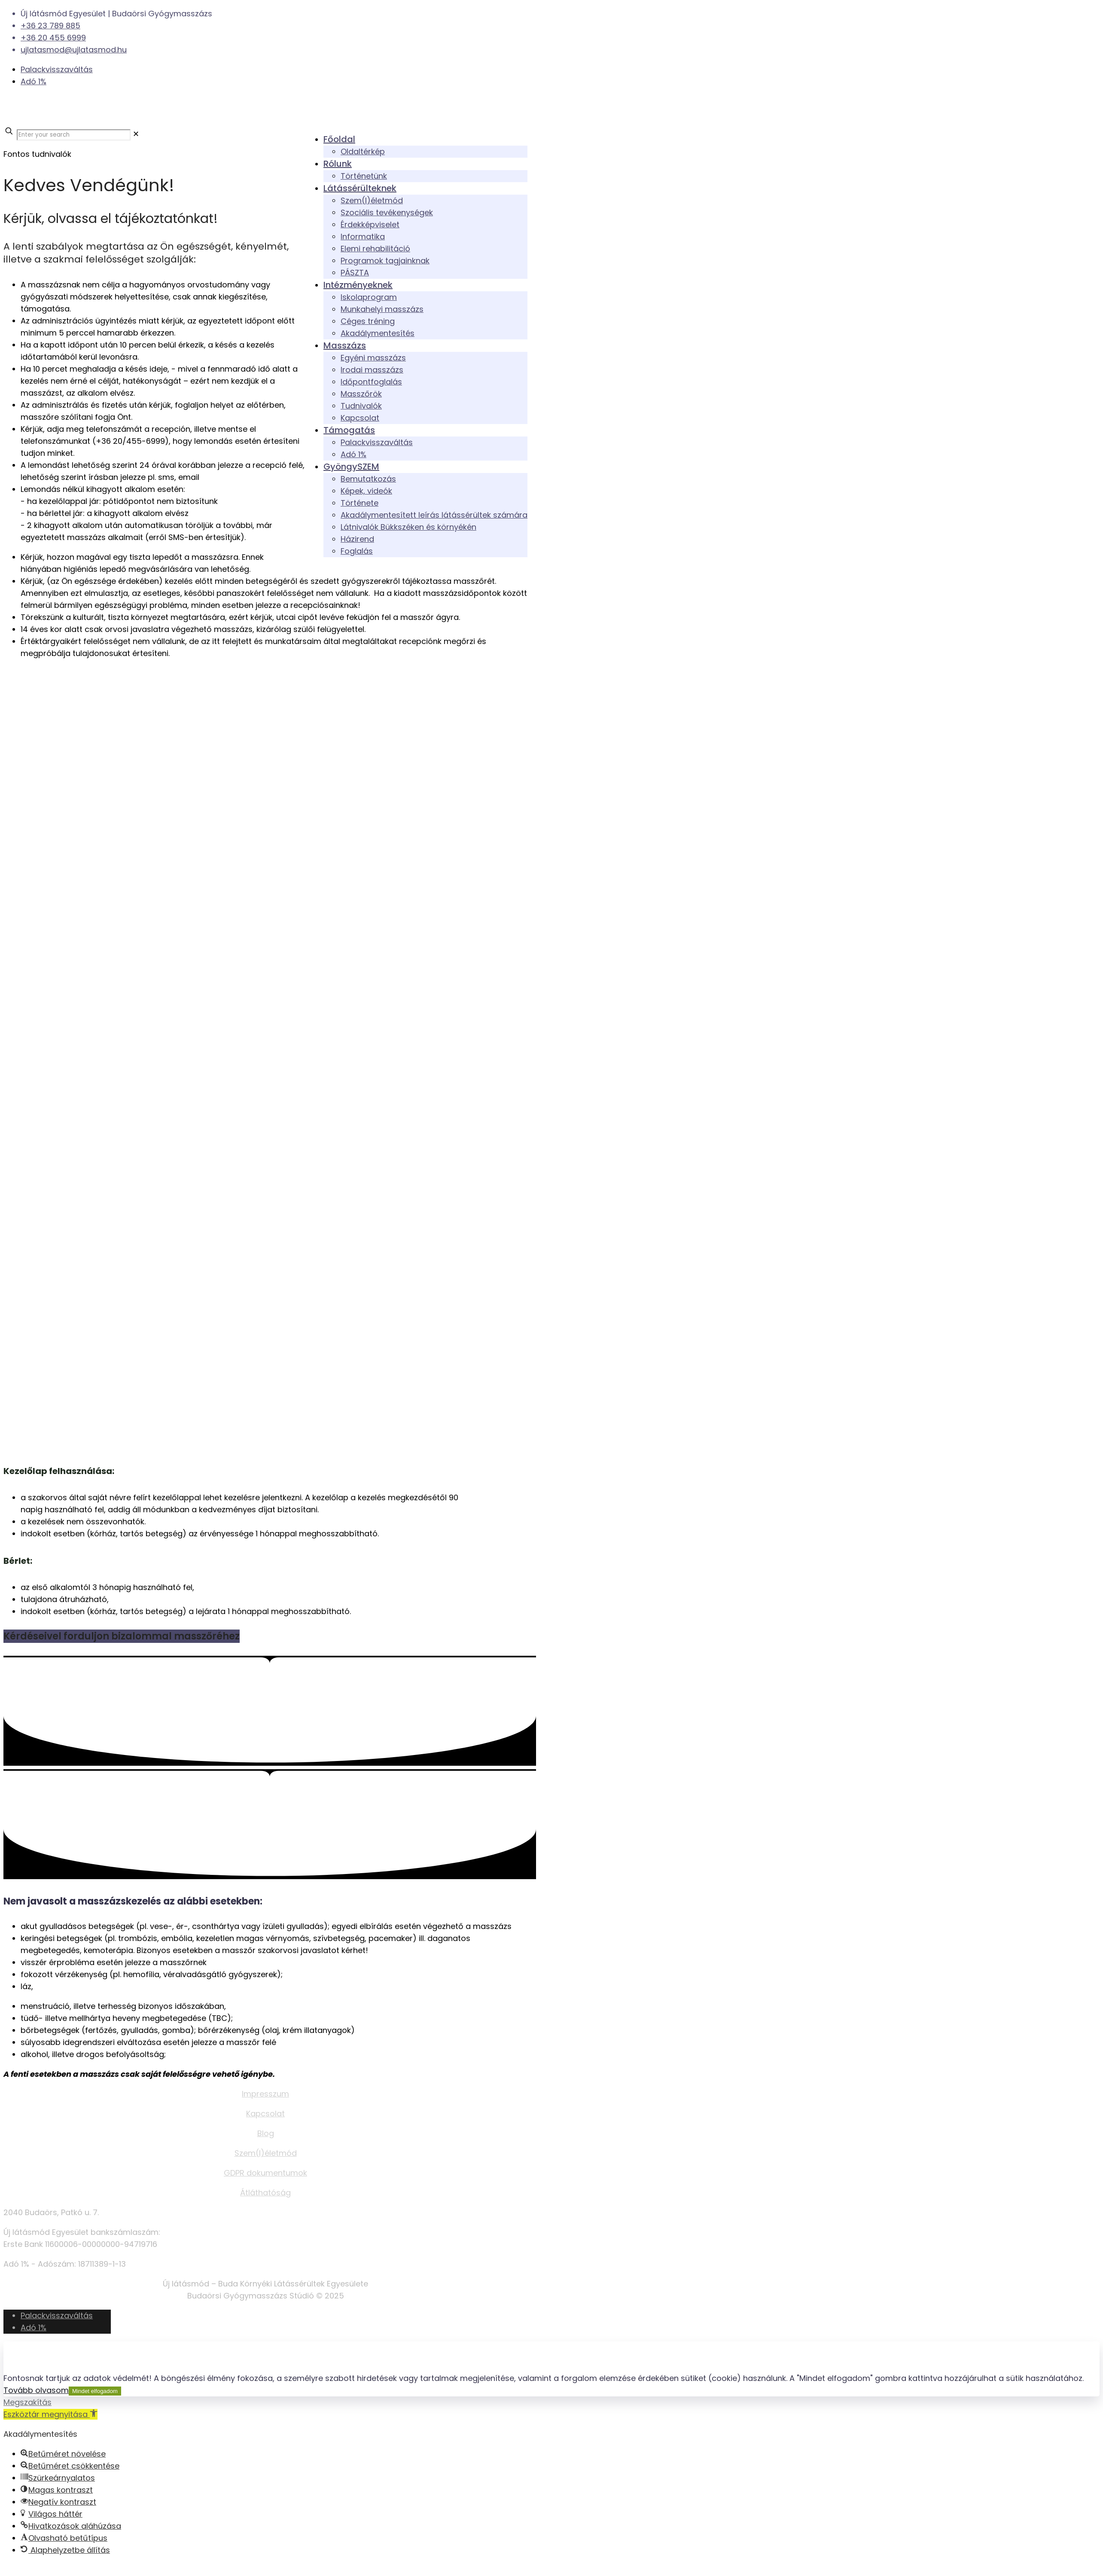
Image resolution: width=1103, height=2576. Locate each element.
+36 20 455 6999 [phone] (53, 37)
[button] (50, 2414)
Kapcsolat (265, 2113)
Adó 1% (33, 81)
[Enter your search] (74, 134)
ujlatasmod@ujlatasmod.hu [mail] (74, 49)
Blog (265, 2133)
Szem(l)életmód (266, 2153)
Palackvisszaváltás (57, 69)
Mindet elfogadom (95, 2391)
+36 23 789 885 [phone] (50, 25)
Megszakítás (27, 2402)
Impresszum (265, 2093)
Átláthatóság (265, 2192)
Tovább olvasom (36, 2390)
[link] (136, 133)
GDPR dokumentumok (265, 2172)
